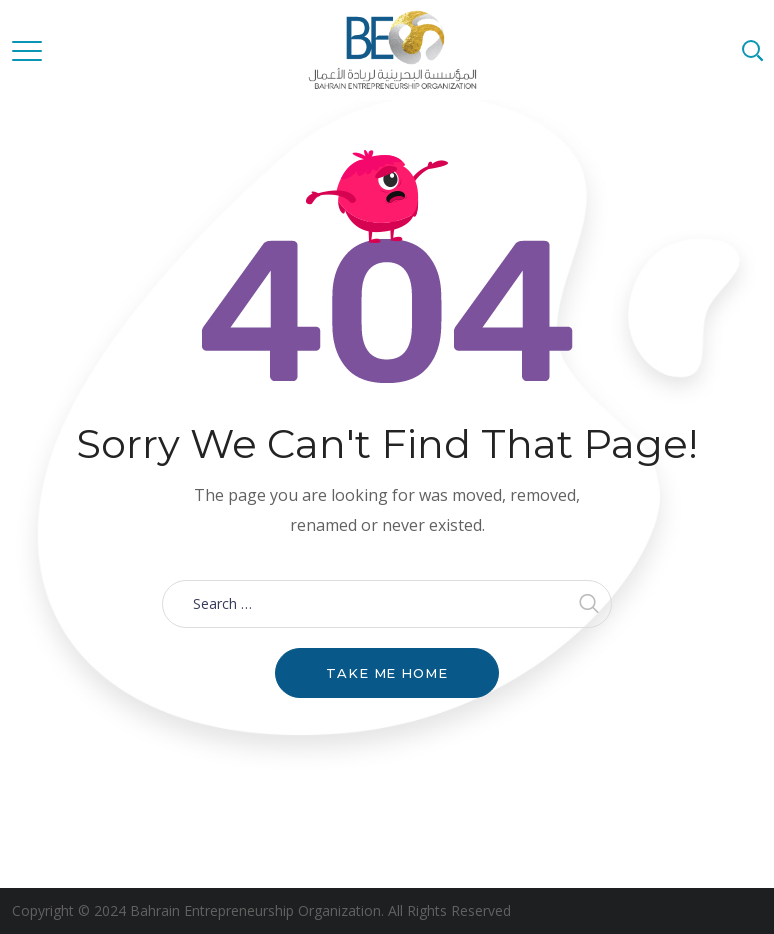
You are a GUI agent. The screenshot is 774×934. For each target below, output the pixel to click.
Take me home (387, 673)
